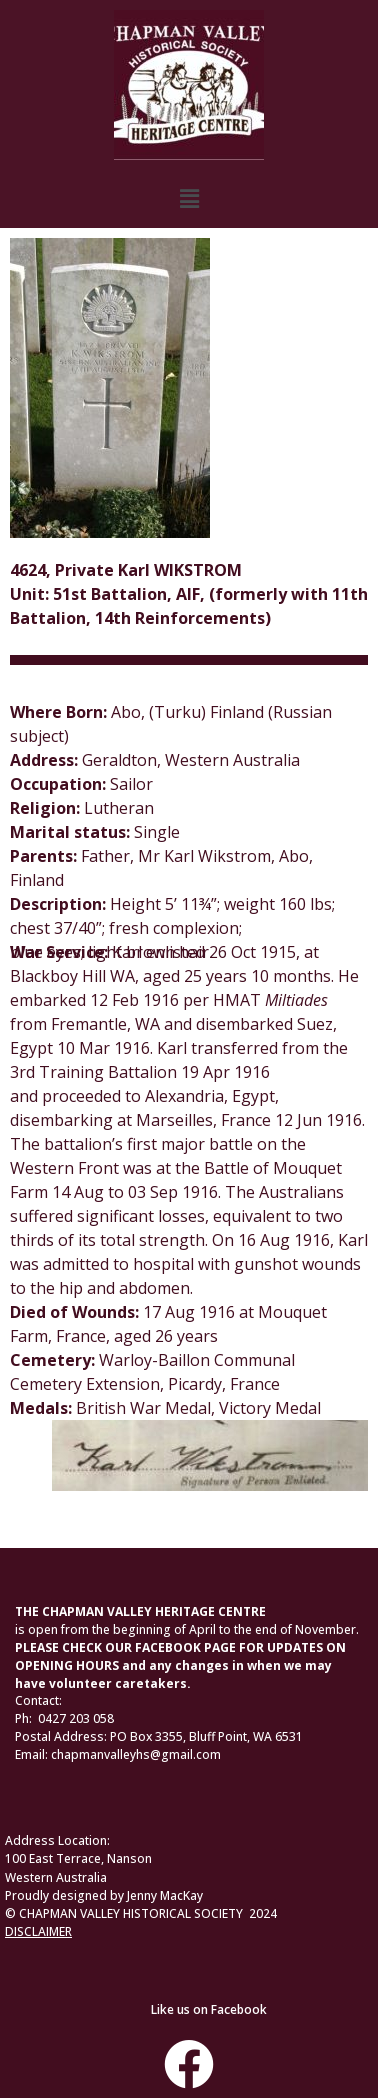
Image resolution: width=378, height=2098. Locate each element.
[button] (189, 199)
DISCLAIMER (38, 1931)
